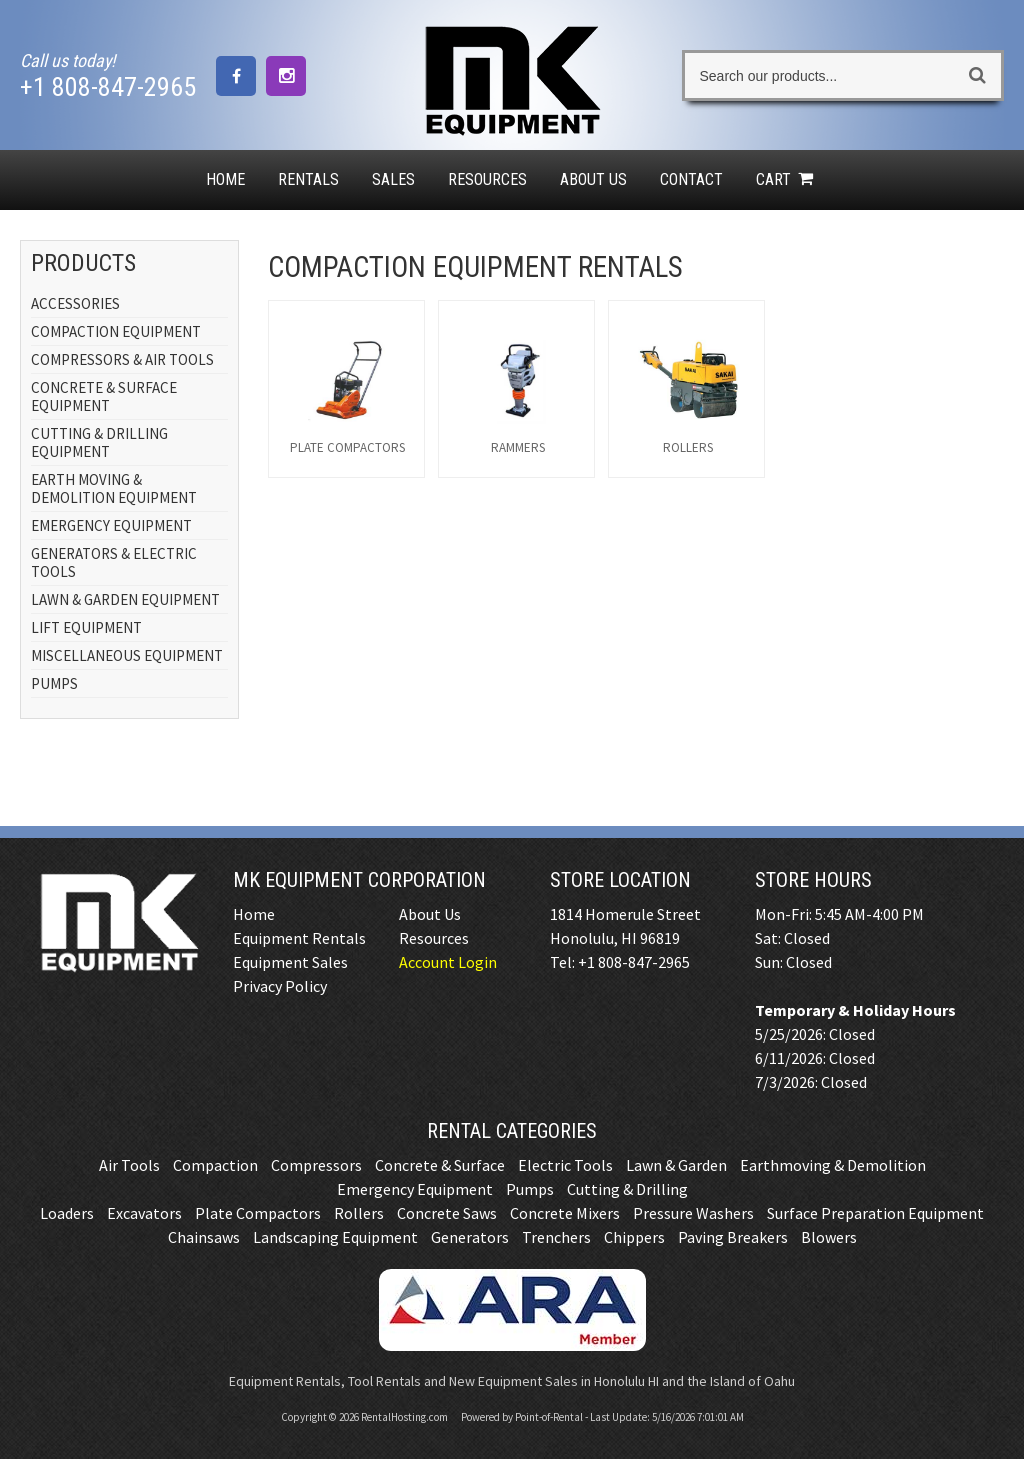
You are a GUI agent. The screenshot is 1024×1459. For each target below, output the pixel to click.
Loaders (67, 1213)
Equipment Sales (290, 962)
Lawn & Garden (676, 1165)
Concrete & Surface (440, 1165)
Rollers (359, 1213)
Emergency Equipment (415, 1189)
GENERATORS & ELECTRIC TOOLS (114, 562)
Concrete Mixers (565, 1213)
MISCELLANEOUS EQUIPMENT (127, 655)
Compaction (215, 1165)
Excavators (144, 1213)
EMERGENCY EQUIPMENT (111, 525)
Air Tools (129, 1165)
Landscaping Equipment (335, 1237)
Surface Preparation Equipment (875, 1213)
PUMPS (54, 683)
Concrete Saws (447, 1213)
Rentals (308, 179)
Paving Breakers (733, 1237)
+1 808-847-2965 (108, 87)
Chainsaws (204, 1237)
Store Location (620, 880)
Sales (393, 179)
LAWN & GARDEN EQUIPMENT (125, 599)
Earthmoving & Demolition (833, 1165)
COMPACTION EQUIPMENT (116, 331)
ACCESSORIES (75, 303)
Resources (487, 179)
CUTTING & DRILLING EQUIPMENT (99, 442)
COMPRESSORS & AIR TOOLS (122, 359)
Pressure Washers (693, 1213)
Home (225, 179)
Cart (787, 179)
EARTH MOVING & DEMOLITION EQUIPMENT (114, 488)
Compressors (316, 1165)
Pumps (530, 1189)
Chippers (634, 1237)
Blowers (829, 1237)
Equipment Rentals (299, 938)
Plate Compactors (258, 1213)
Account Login (448, 962)
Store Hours (813, 880)
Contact (691, 179)
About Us (593, 179)
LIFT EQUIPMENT (86, 627)
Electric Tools (565, 1165)
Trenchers (556, 1237)
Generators (470, 1237)
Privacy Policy (280, 986)
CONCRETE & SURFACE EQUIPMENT (104, 396)
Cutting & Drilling (627, 1189)
